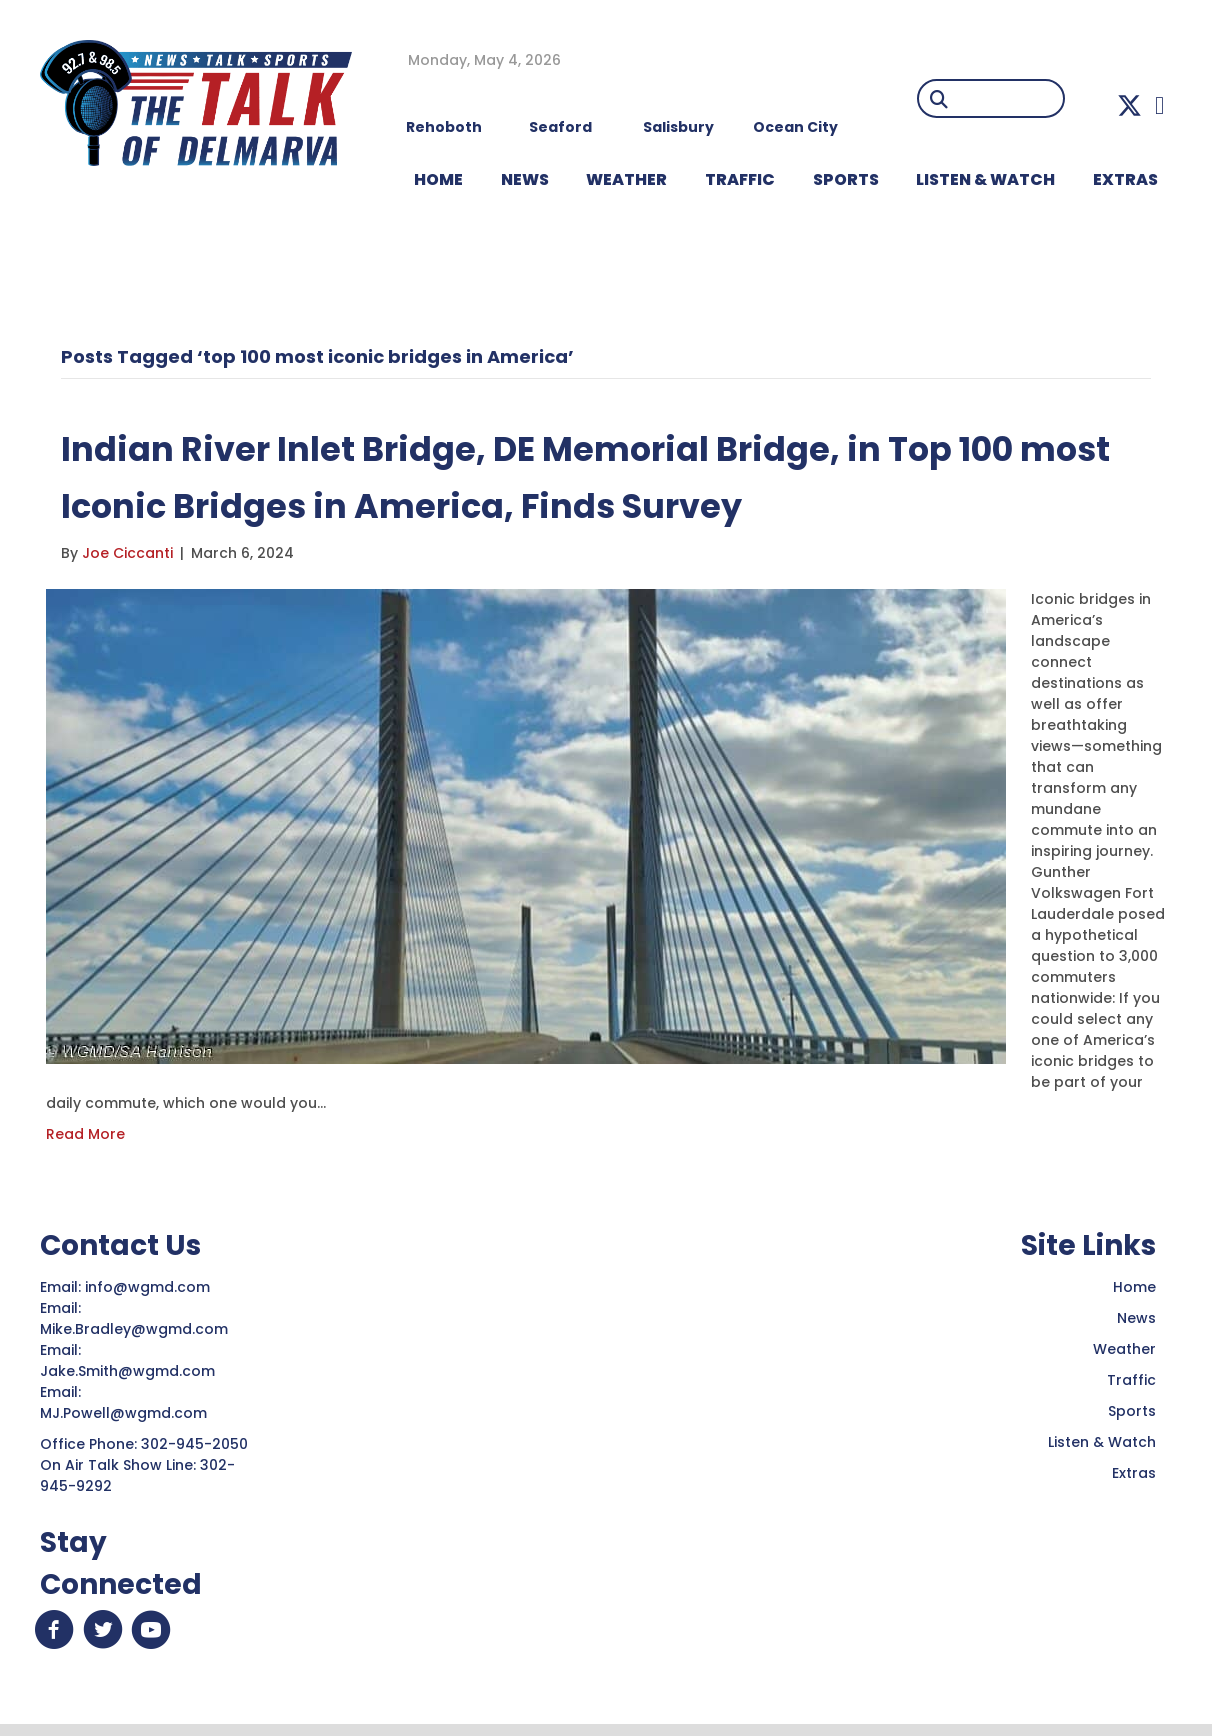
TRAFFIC (740, 179)
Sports (846, 179)
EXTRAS (1125, 179)
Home (1134, 1287)
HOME (438, 179)
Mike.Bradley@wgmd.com (134, 1329)
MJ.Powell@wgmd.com (127, 1413)
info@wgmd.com (149, 1287)
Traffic (1131, 1380)
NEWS (525, 179)
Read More (85, 1134)
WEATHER (626, 179)
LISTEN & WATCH (985, 179)
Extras (1134, 1473)
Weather (1124, 1349)
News (1136, 1318)
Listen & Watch (1102, 1442)
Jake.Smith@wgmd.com (129, 1371)
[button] (1129, 105)
